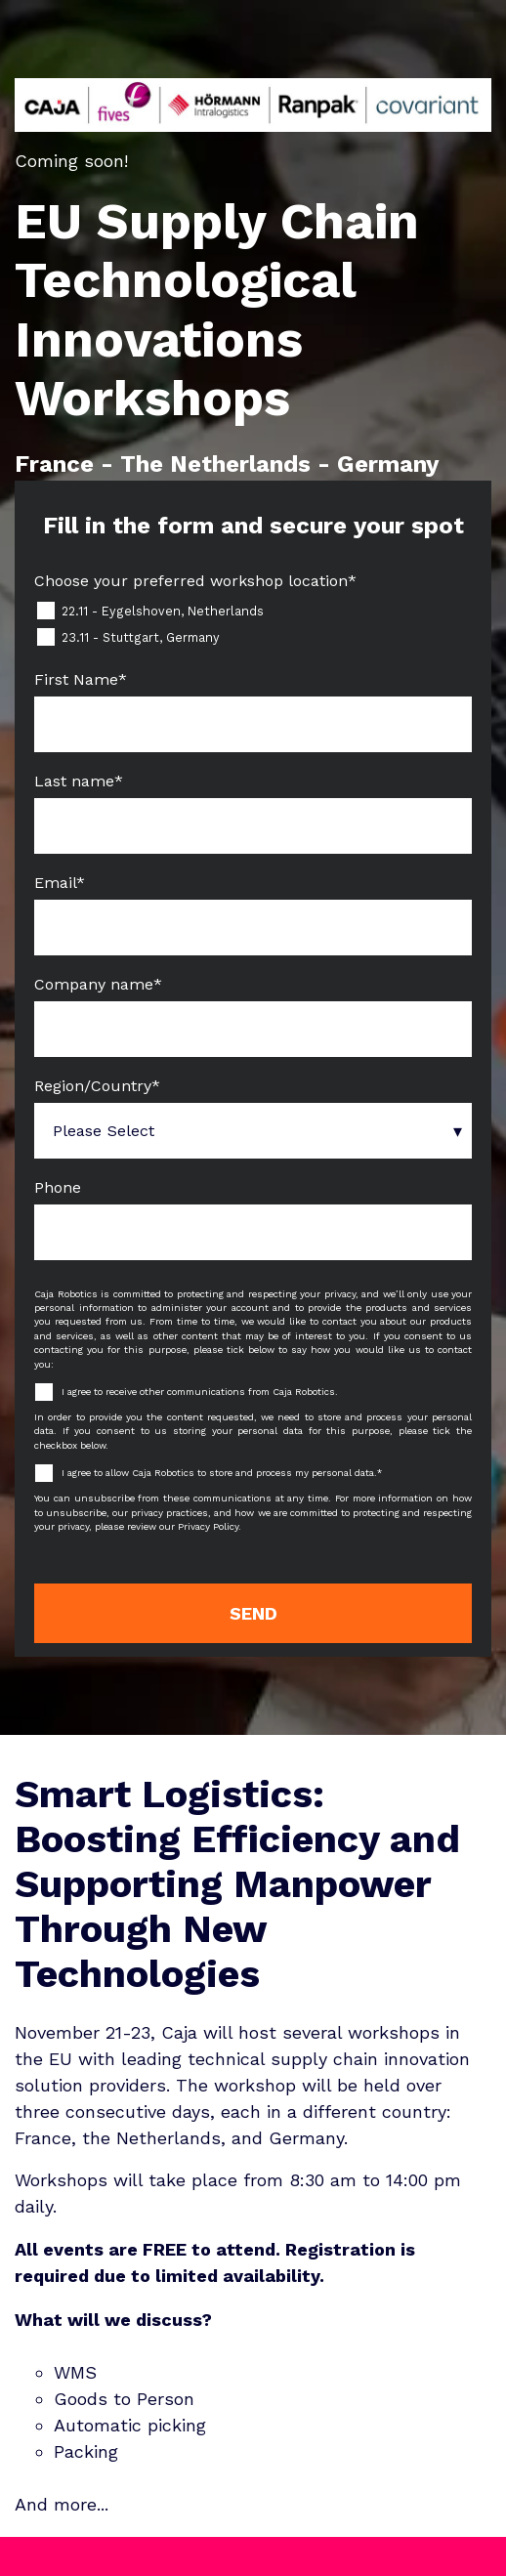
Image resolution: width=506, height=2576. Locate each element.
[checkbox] (253, 624)
